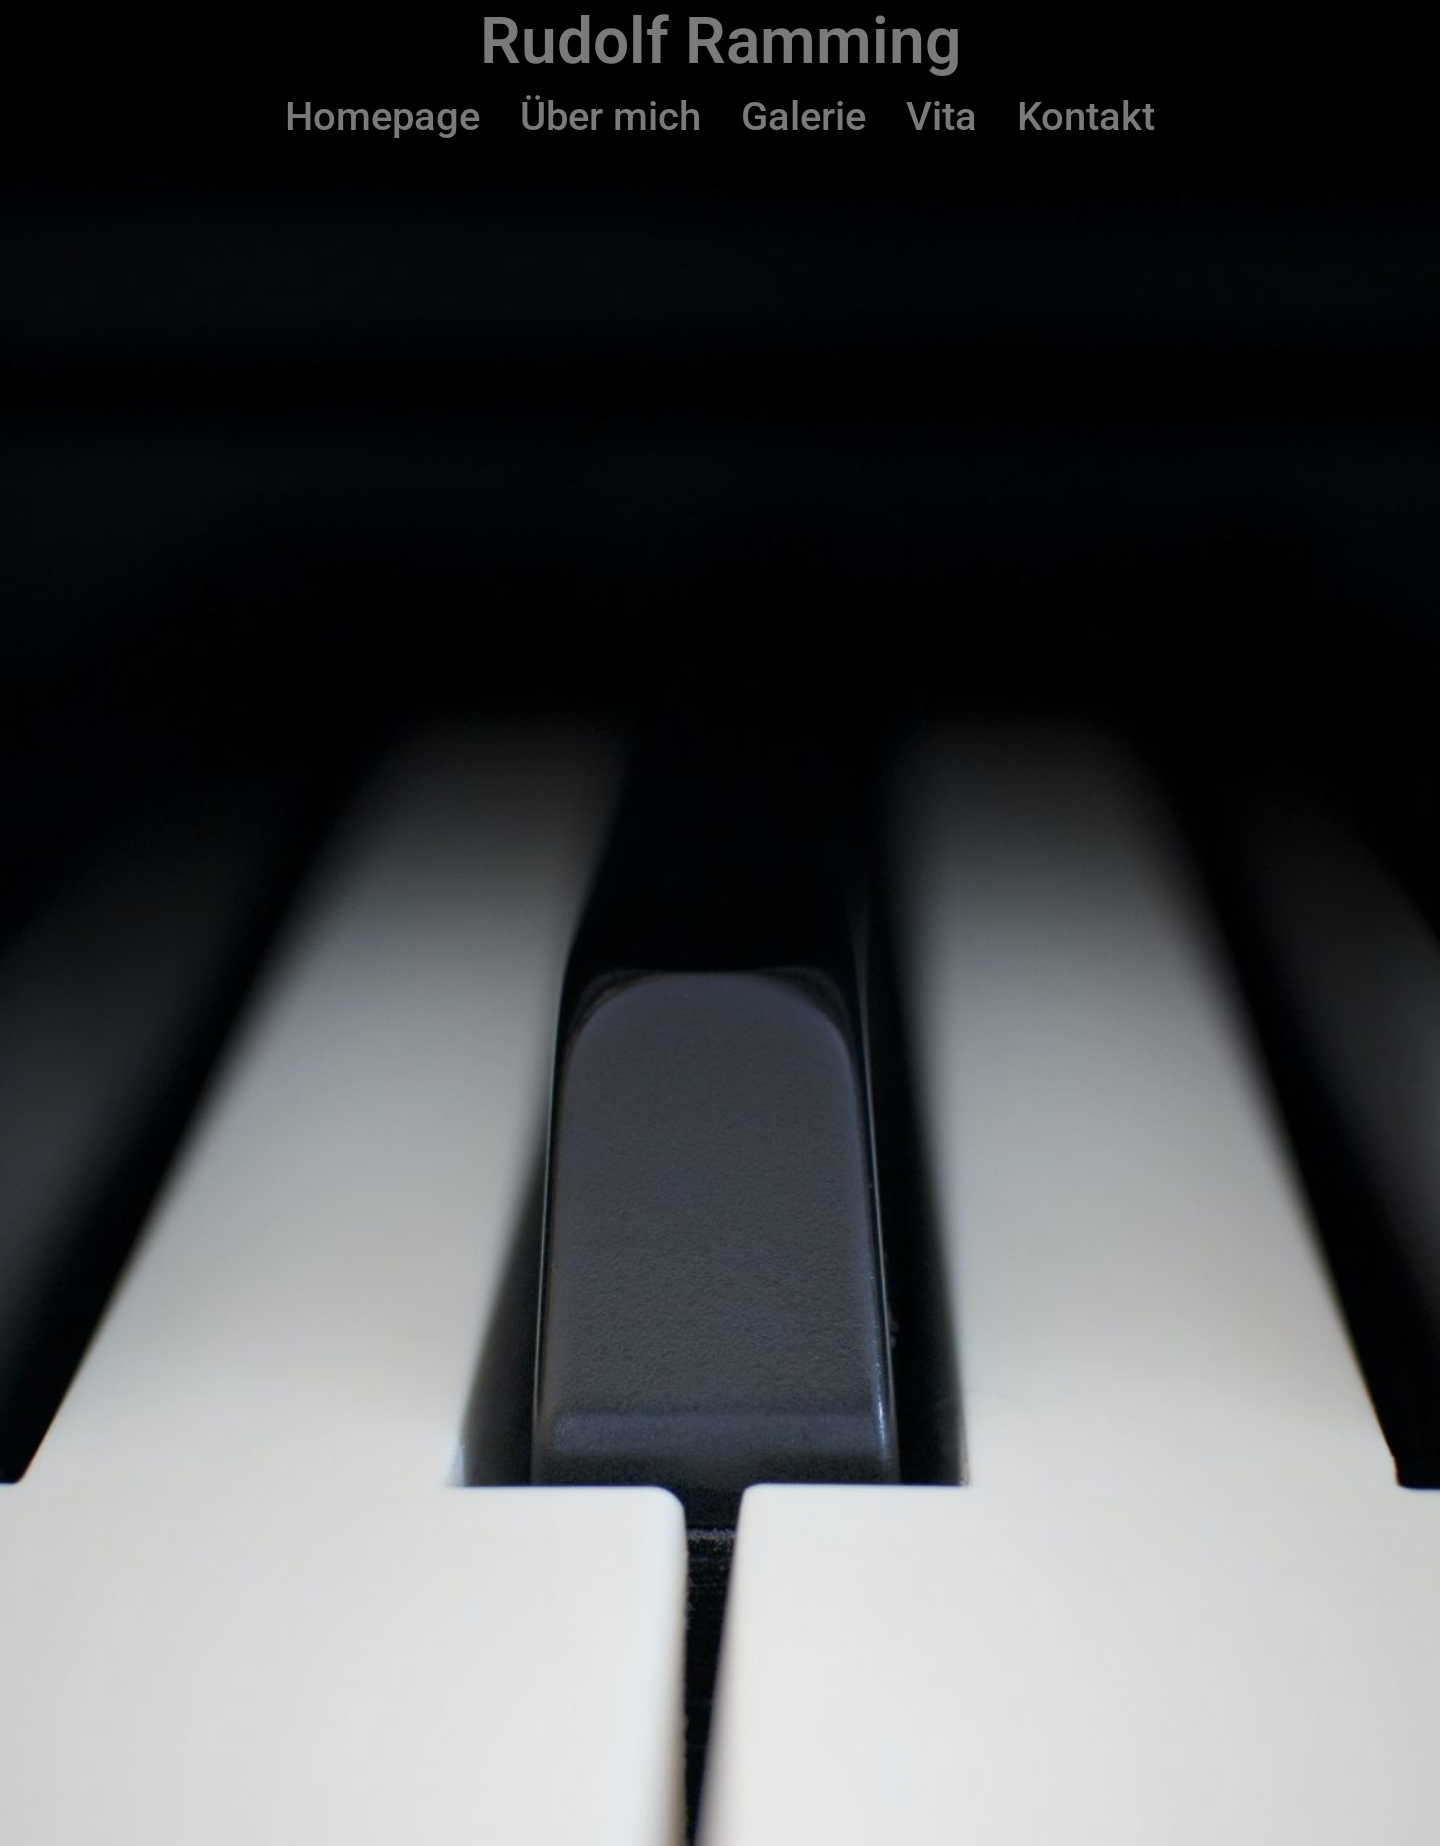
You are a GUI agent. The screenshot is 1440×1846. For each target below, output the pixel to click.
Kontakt (1086, 117)
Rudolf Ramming (720, 41)
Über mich (610, 117)
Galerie (803, 117)
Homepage (382, 117)
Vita (941, 117)
